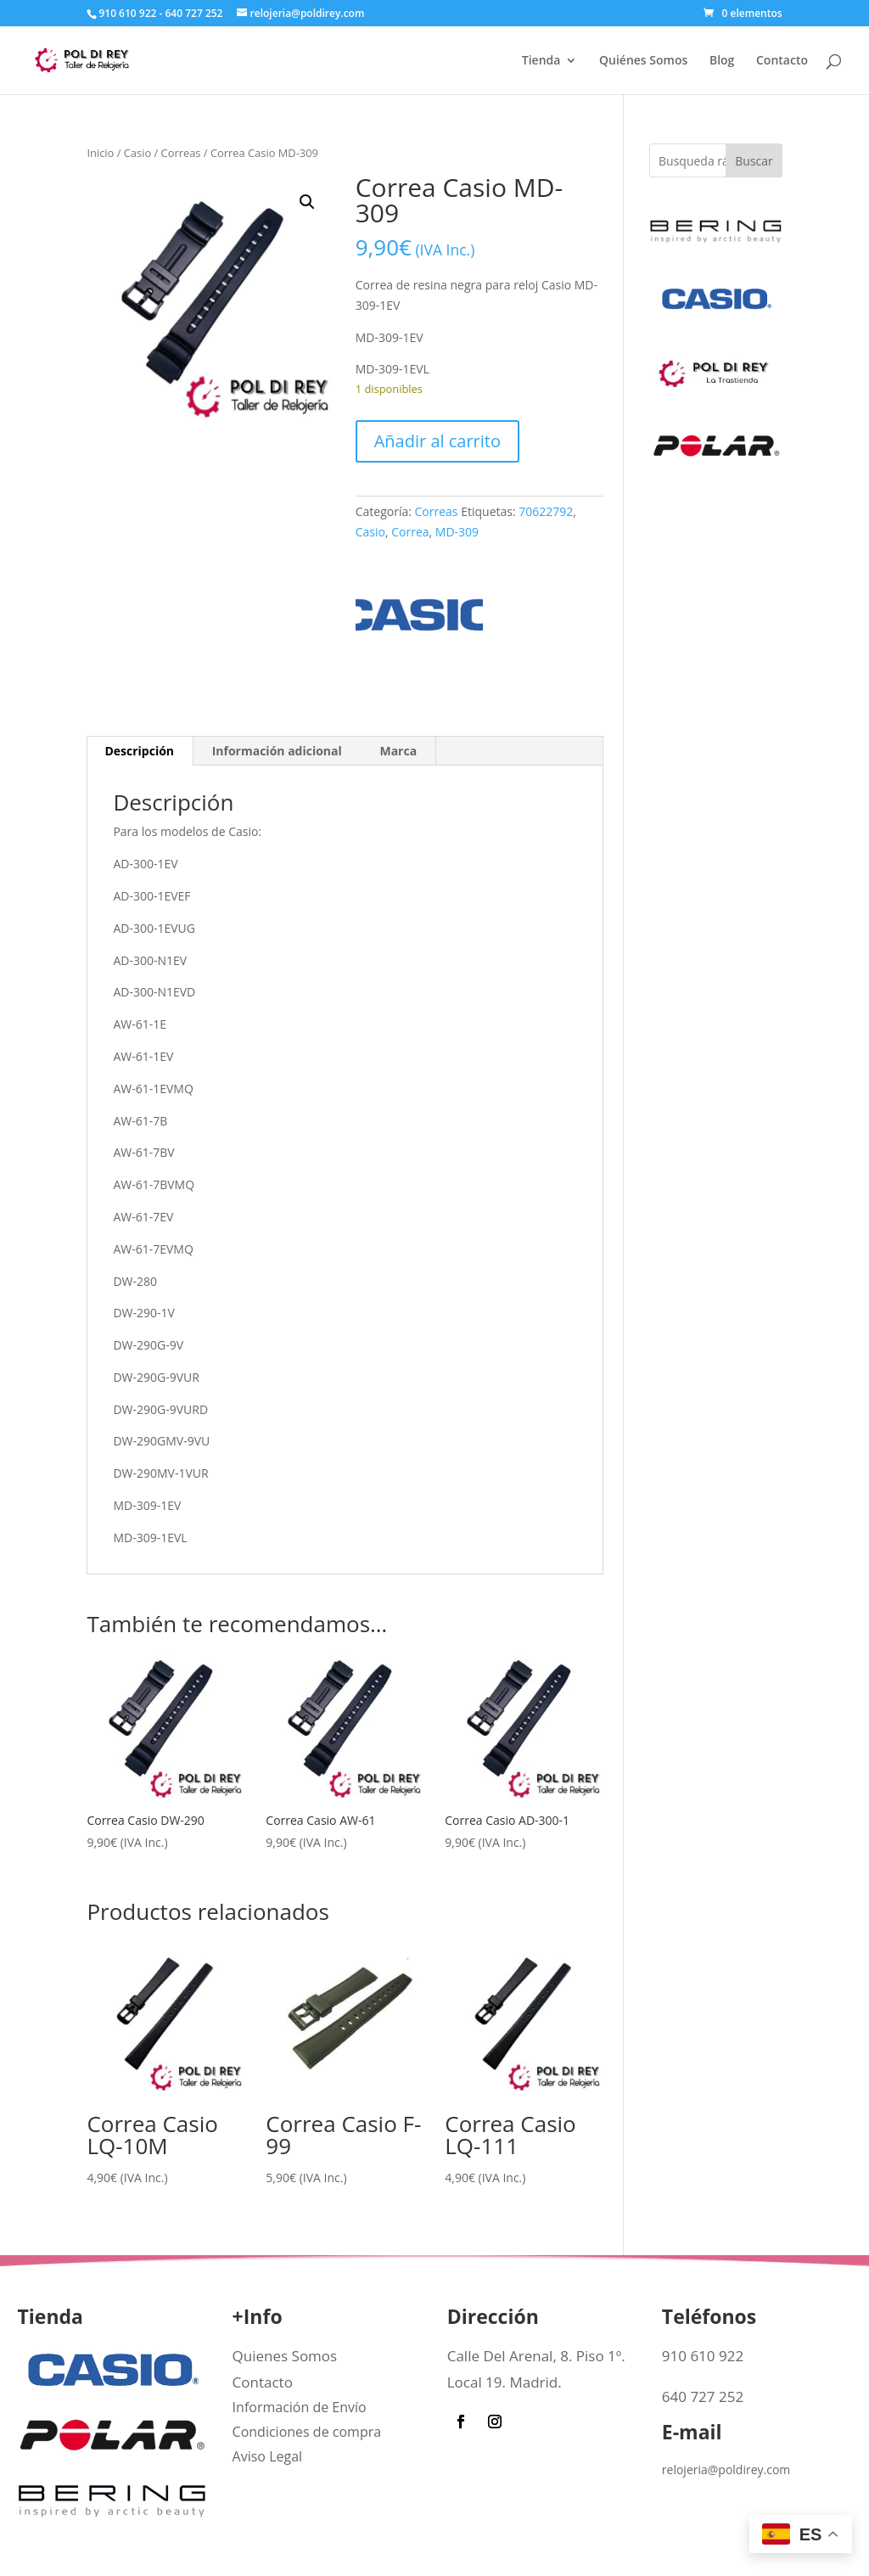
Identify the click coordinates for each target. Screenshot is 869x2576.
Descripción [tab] (139, 751)
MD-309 (457, 532)
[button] (307, 202)
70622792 (546, 511)
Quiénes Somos (643, 61)
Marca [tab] (398, 751)
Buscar (754, 161)
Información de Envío (300, 2407)
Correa (410, 532)
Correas (181, 152)
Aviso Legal (268, 2456)
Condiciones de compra (307, 2431)
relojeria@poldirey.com (726, 2469)
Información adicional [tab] (277, 751)
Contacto (782, 61)
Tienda (541, 61)
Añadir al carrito (437, 440)
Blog (721, 61)
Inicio (100, 152)
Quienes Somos (285, 2356)
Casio (137, 152)
